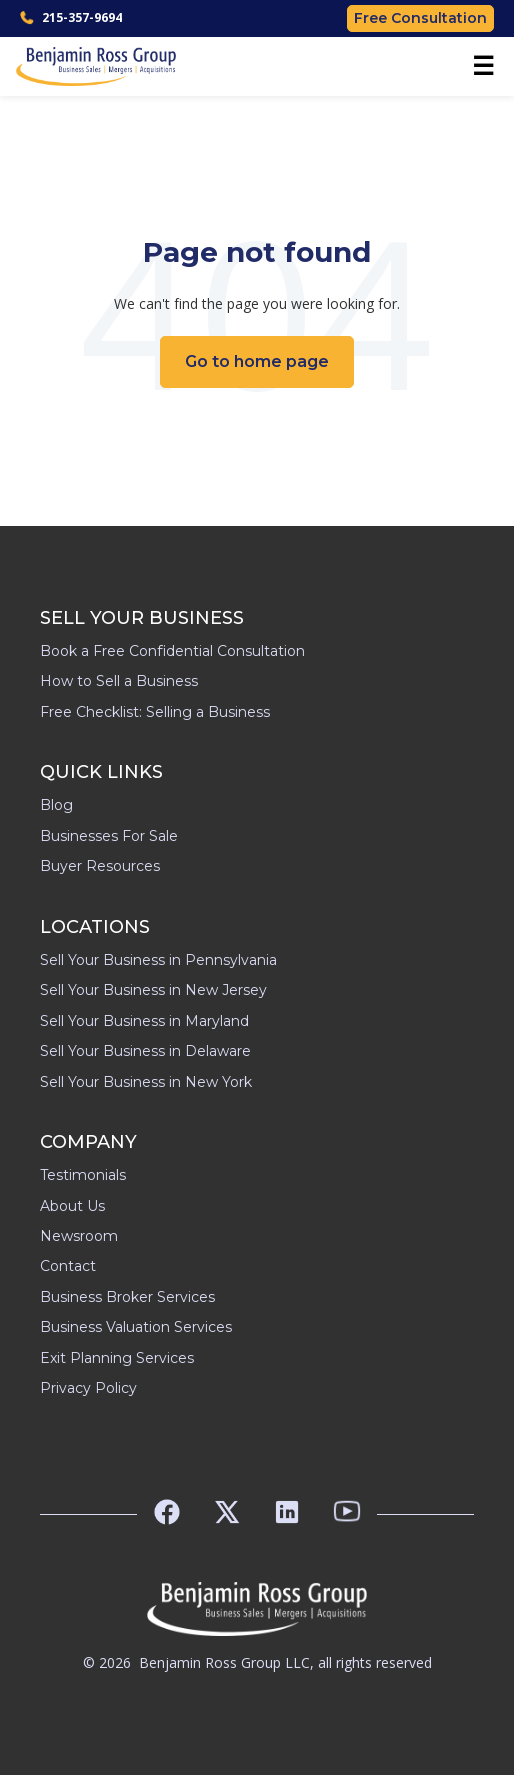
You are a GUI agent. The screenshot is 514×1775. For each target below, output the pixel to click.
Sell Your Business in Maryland (144, 1021)
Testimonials (83, 1175)
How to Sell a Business (119, 681)
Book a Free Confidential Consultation (172, 651)
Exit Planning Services (117, 1358)
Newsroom (79, 1236)
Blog (56, 805)
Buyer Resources (100, 866)
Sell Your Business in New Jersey (153, 990)
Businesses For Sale (109, 836)
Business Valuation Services (136, 1327)
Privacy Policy (88, 1388)
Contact (68, 1266)
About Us (72, 1206)
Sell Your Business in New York (146, 1082)
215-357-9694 (71, 17)
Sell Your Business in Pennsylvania (158, 960)
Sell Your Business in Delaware (145, 1051)
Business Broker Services (127, 1297)
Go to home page (257, 361)
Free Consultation (420, 18)
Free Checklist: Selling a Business (155, 712)
